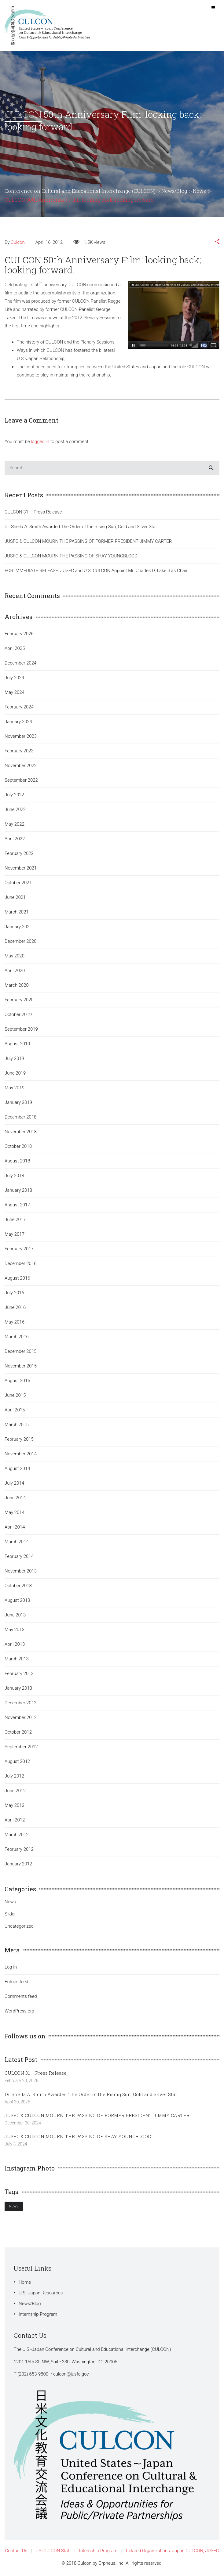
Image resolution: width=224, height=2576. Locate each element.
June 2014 (15, 1498)
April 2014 (15, 1527)
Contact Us (16, 2550)
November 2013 (21, 1571)
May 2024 (14, 692)
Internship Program (38, 2314)
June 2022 (15, 809)
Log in (11, 1967)
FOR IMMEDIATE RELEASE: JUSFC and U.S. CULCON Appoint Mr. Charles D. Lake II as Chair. (96, 570)
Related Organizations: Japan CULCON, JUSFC (172, 2550)
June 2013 (15, 1615)
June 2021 (15, 897)
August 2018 (17, 1161)
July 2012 (14, 1776)
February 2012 (19, 1849)
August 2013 (17, 1600)
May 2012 (14, 1805)
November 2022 (21, 765)
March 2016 (17, 1336)
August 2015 (17, 1380)
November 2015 (21, 1366)
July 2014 (14, 1483)
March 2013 (17, 1659)
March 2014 (17, 1541)
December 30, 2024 (23, 2122)
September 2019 (21, 1029)
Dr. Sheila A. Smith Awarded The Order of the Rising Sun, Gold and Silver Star (81, 526)
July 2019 (14, 1058)
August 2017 (17, 1205)
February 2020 (19, 1000)
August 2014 (17, 1468)
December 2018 (20, 1117)
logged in (40, 441)
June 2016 (15, 1307)
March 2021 (17, 912)
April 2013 (15, 1644)
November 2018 (21, 1131)
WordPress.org (19, 2011)
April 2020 (15, 970)
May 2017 (14, 1234)
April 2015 (15, 1410)
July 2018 (14, 1175)
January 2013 (18, 1688)
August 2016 (17, 1278)
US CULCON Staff (53, 2550)
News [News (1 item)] (13, 2206)
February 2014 (19, 1556)
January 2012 (18, 1864)
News (10, 1901)
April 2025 (15, 648)
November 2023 (21, 736)
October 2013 (18, 1585)
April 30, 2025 (17, 2101)
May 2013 (14, 1629)
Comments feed (21, 1996)
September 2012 (21, 1746)
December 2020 (20, 941)
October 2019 (18, 1014)
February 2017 (19, 1249)
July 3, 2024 (16, 2144)
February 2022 (19, 853)
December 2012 (20, 1703)
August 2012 (17, 1761)
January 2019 (18, 1102)
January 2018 (18, 1190)
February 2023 (19, 751)
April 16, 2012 (49, 242)
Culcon (18, 242)
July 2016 (14, 1292)
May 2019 (14, 1087)
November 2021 (21, 868)
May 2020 (14, 956)
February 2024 (19, 707)
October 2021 (18, 882)
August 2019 (17, 1044)
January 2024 (18, 721)
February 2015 (19, 1439)
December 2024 (20, 663)
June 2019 (15, 1073)
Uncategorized (19, 1926)
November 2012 (21, 1717)
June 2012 (15, 1790)
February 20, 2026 (21, 2080)
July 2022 (14, 795)
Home (25, 2282)
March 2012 (17, 1834)
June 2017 (15, 1219)
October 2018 (18, 1146)
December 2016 (20, 1263)
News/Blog (30, 2303)
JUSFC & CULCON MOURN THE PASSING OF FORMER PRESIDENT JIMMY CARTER (88, 541)
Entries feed (16, 1981)
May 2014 (14, 1512)
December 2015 (20, 1351)
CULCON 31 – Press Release (33, 512)
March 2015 (17, 1424)
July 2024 (14, 677)
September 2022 (21, 780)
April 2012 (15, 1820)
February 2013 (19, 1673)
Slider (10, 1914)
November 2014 (21, 1454)
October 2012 (18, 1732)
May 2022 (14, 824)
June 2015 (15, 1395)
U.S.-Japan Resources (41, 2293)
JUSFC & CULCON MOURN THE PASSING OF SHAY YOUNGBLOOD (71, 556)
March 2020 (17, 985)
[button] (217, 242)
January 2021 (18, 926)
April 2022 (15, 838)
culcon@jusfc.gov (71, 2374)
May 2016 (14, 1322)
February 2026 (19, 633)
